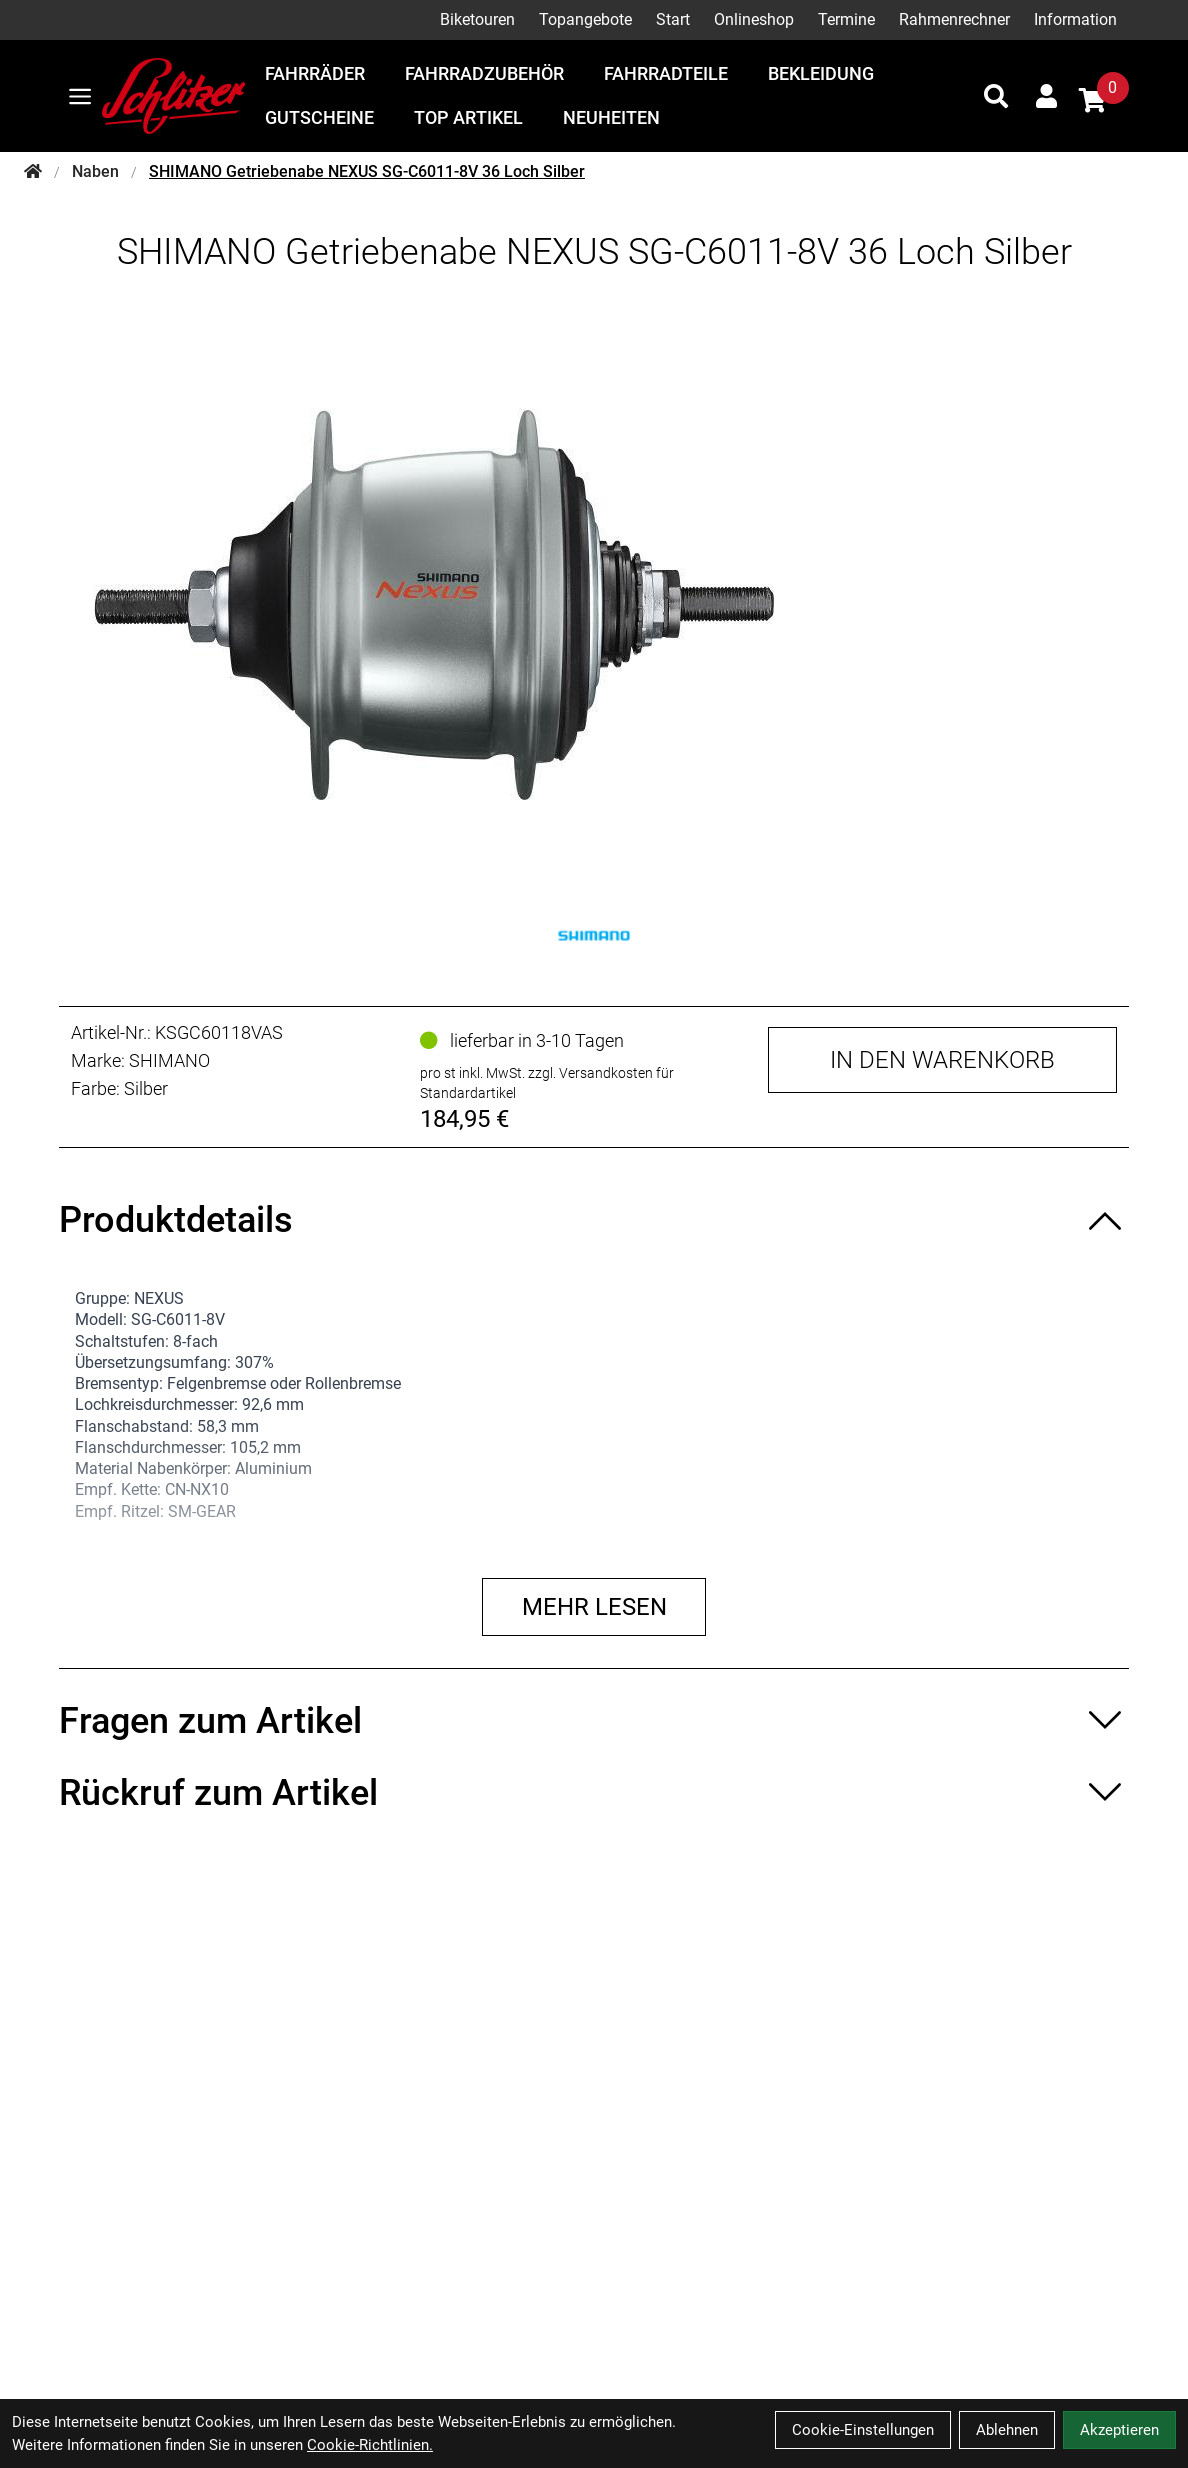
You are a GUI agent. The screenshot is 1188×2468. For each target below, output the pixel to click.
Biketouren (477, 19)
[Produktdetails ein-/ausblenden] (593, 1220)
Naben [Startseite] (95, 171)
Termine (846, 19)
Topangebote (585, 19)
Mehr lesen (594, 1607)
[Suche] (996, 96)
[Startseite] (33, 172)
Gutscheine (319, 117)
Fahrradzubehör (484, 73)
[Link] (80, 96)
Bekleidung (821, 73)
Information (1075, 19)
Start (673, 19)
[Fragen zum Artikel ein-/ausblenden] (593, 1721)
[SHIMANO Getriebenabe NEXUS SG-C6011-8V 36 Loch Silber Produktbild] (594, 604)
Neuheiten (611, 117)
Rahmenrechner (954, 19)
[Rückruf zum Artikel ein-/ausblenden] (593, 1793)
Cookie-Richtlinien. (370, 2445)
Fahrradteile (666, 73)
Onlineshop (754, 19)
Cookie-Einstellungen (863, 2430)
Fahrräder (315, 73)
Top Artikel (468, 117)
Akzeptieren (1119, 2430)
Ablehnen (1007, 2430)
